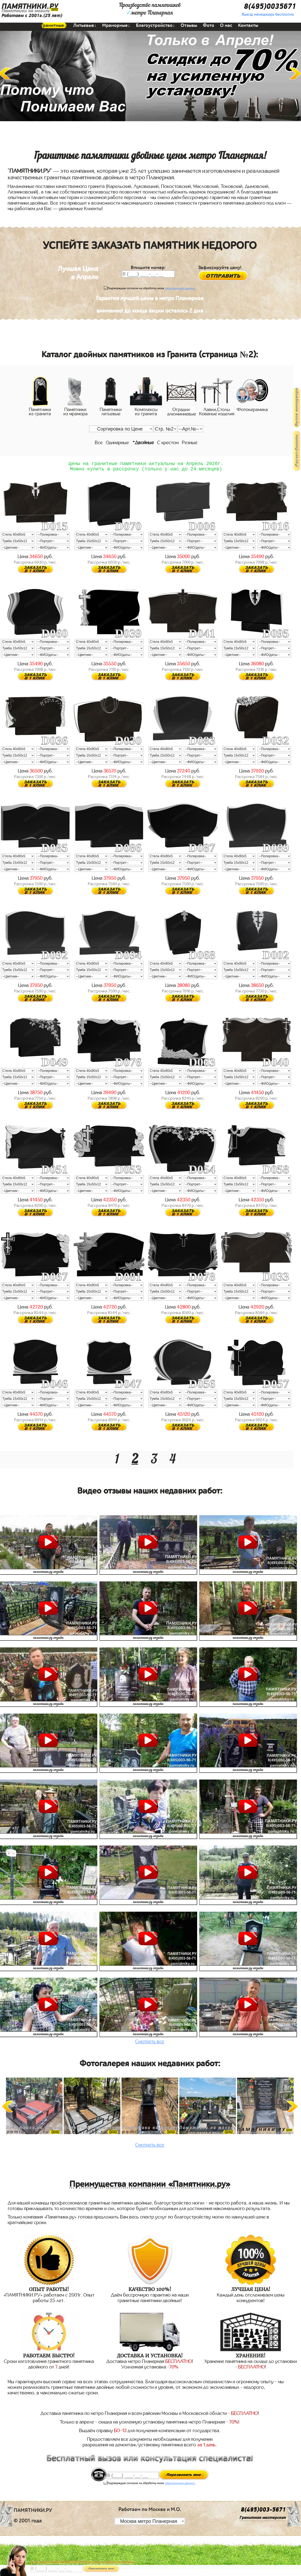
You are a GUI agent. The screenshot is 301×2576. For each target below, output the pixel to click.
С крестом (168, 442)
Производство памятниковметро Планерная (150, 9)
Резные (189, 442)
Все (99, 442)
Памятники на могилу (26, 11)
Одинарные (117, 442)
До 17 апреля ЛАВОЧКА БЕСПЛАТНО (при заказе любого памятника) (82, 2562)
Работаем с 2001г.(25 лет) (32, 15)
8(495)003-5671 (263, 2512)
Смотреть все (149, 2043)
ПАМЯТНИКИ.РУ (30, 7)
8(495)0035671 (270, 7)
